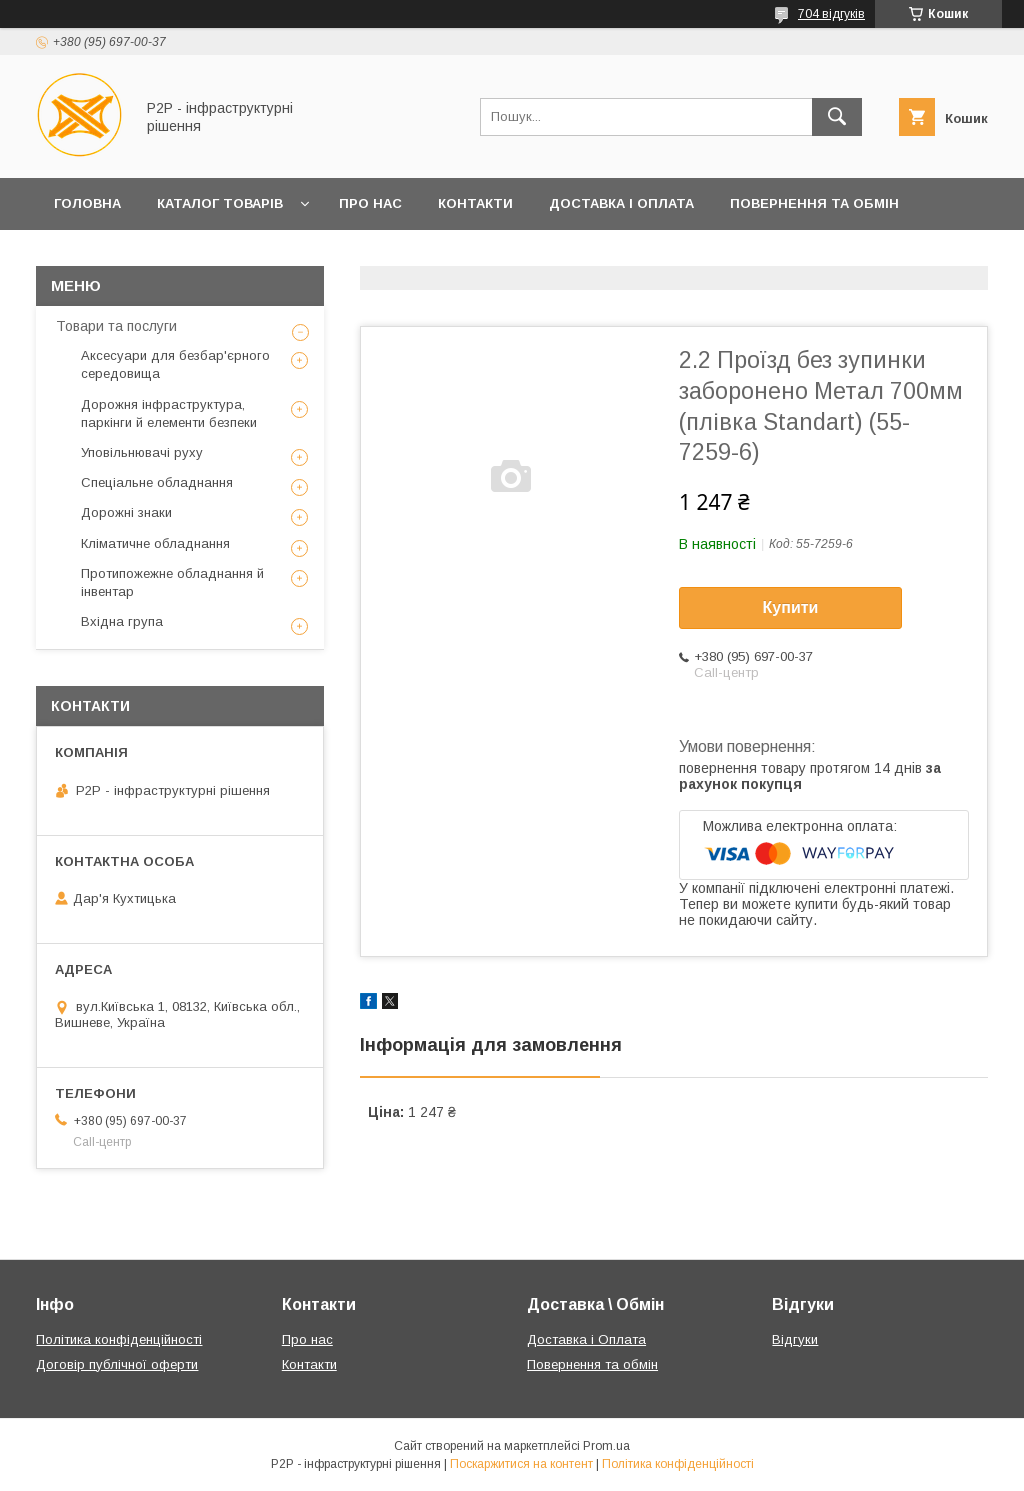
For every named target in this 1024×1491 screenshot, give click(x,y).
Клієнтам (89, 255)
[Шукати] (837, 117)
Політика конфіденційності (119, 1339)
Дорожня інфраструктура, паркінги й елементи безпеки (169, 413)
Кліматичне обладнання (155, 543)
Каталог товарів (220, 203)
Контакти (475, 203)
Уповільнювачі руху (142, 452)
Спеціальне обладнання (157, 482)
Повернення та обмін (814, 203)
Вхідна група (122, 621)
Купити (791, 607)
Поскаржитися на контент (521, 1464)
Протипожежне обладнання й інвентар (172, 582)
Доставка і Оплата (621, 203)
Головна (87, 203)
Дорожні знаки (126, 512)
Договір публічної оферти (117, 1364)
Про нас (370, 203)
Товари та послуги (116, 326)
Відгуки (795, 1339)
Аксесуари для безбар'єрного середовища (175, 364)
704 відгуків (831, 14)
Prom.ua (606, 1446)
